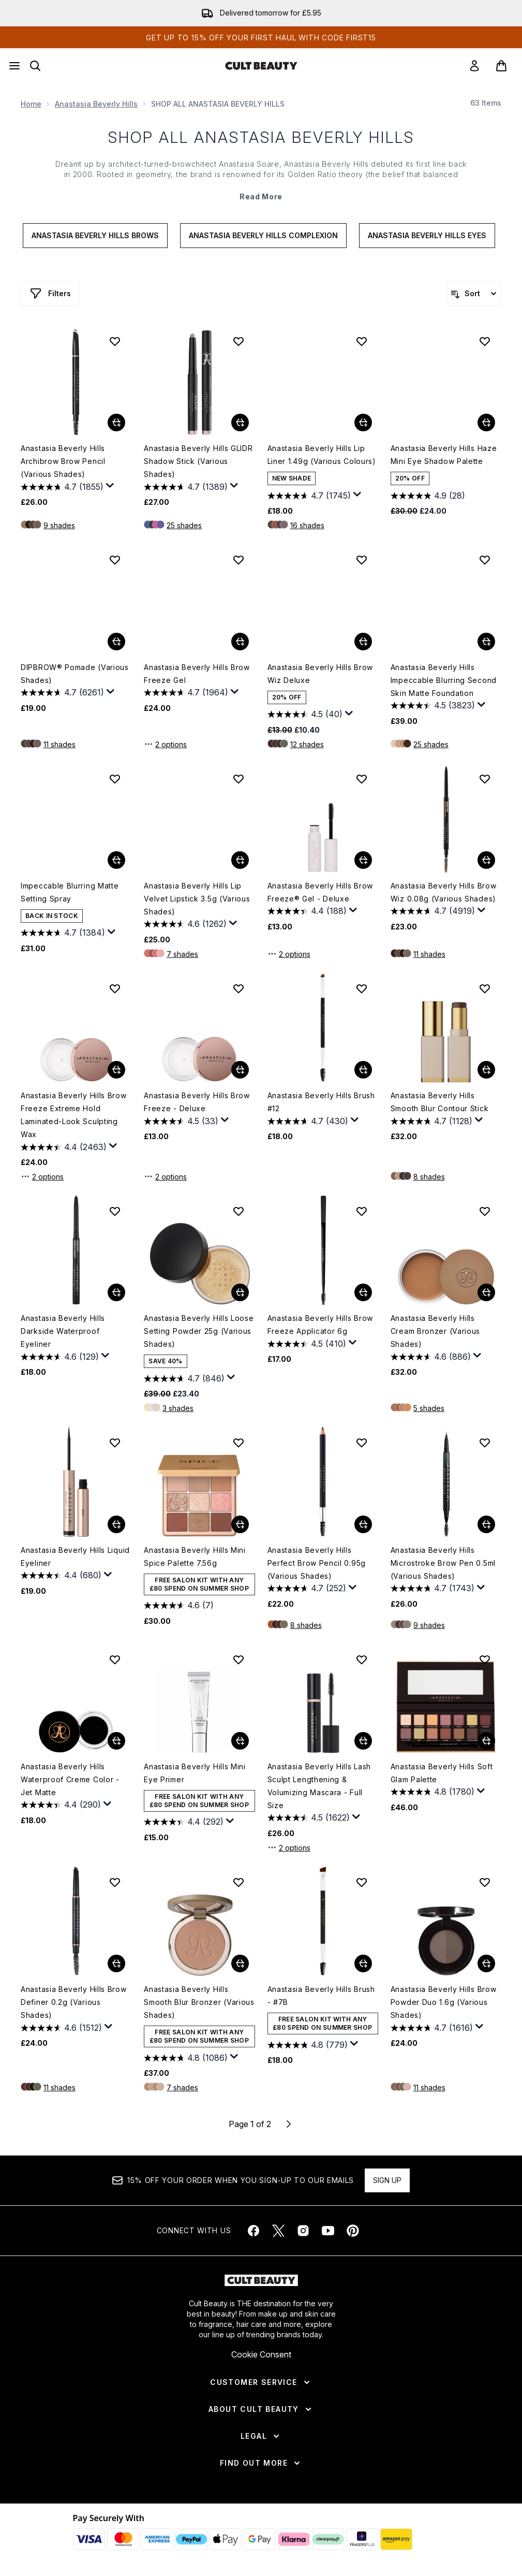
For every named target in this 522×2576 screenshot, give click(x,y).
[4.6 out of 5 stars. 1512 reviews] (61, 2027)
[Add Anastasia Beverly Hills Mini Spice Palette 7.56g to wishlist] (238, 1442)
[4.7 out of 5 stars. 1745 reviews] (309, 495)
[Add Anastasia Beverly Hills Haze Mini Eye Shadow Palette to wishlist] (484, 341)
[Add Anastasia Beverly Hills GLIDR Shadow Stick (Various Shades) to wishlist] (238, 341)
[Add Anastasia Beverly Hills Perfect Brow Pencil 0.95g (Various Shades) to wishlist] (361, 1442)
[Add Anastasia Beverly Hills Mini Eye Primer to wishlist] (238, 1659)
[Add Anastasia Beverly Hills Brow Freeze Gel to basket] (240, 641)
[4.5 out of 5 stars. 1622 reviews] (308, 1818)
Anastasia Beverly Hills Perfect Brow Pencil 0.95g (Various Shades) (316, 1563)
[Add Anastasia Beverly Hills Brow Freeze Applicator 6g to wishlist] (361, 1211)
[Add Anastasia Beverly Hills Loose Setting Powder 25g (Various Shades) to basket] (240, 1292)
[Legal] (261, 2436)
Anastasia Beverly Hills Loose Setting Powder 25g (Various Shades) (198, 1331)
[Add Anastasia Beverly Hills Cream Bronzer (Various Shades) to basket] (486, 1292)
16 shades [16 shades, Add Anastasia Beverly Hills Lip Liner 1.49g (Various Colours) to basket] (307, 525)
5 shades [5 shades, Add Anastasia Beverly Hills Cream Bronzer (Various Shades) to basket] (428, 1408)
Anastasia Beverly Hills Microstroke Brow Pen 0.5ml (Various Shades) (443, 1563)
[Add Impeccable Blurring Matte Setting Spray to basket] (116, 860)
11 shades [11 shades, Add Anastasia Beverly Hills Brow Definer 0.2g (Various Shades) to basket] (59, 2087)
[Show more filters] (50, 293)
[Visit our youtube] (328, 2230)
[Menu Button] (14, 66)
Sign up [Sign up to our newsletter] (387, 2180)
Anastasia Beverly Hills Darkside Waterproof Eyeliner (63, 1331)
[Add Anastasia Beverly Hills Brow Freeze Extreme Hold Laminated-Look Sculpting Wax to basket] (116, 1070)
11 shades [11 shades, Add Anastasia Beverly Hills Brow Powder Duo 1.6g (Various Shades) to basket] (429, 2087)
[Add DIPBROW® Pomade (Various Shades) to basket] (116, 641)
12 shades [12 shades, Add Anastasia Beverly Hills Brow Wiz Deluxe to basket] (307, 744)
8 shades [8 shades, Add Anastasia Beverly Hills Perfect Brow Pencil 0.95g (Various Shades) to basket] (306, 1625)
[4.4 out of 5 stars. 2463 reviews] (64, 1147)
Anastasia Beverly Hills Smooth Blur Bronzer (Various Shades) (199, 2002)
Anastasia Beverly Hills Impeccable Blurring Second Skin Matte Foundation (444, 680)
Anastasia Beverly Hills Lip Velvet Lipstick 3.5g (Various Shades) (197, 898)
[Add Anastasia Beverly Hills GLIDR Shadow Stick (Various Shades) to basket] (240, 422)
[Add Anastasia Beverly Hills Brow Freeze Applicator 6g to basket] (363, 1292)
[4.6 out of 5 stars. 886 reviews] (431, 1356)
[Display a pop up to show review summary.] (110, 486)
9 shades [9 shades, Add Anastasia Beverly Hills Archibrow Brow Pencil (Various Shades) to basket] (59, 525)
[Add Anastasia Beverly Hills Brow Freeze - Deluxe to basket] (240, 1070)
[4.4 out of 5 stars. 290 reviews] (61, 1805)
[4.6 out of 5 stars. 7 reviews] (179, 1605)
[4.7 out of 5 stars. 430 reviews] (307, 1121)
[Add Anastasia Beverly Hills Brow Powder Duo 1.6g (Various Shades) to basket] (486, 1963)
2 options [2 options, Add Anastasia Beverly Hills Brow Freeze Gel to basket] (165, 744)
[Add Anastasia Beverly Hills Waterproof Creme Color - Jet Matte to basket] (116, 1741)
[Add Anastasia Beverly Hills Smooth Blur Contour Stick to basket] (486, 1070)
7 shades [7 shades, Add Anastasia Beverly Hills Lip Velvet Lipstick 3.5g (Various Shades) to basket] (182, 954)
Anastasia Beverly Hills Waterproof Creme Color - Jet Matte (70, 1779)
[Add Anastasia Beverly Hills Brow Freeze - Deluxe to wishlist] (238, 988)
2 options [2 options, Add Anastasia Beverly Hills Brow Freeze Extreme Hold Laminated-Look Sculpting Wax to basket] (42, 1176)
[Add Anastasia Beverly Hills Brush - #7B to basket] (363, 1963)
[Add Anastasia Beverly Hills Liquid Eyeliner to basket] (116, 1524)
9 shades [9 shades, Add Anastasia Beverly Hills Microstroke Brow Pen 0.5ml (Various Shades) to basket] (429, 1625)
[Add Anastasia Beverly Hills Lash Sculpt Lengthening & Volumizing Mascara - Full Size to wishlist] (361, 1659)
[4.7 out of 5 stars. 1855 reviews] (62, 487)
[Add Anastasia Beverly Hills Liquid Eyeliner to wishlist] (114, 1442)
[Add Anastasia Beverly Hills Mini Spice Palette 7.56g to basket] (240, 1524)
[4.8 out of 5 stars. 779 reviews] (307, 2045)
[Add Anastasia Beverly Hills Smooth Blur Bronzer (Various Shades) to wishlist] (238, 1882)
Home (31, 103)
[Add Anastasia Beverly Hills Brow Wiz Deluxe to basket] (363, 641)
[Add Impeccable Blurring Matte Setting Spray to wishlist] (114, 778)
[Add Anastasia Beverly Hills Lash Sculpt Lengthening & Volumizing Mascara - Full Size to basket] (363, 1741)
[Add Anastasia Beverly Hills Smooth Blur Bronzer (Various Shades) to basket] (240, 1963)
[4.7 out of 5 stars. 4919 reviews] (433, 911)
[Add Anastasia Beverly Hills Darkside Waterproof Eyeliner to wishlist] (114, 1211)
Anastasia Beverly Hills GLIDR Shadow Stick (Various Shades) (198, 461)
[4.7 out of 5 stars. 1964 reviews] (186, 693)
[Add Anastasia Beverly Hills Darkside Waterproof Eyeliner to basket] (116, 1292)
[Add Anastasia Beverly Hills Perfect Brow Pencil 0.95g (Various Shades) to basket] (363, 1524)
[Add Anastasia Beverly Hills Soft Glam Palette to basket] (486, 1741)
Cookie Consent (261, 2354)
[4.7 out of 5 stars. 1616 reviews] (432, 2027)
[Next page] (289, 2124)
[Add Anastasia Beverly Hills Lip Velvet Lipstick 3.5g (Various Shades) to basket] (240, 860)
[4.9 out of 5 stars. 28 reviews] (428, 495)
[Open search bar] (35, 66)
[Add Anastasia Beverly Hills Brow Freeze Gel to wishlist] (238, 559)
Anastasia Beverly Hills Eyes (427, 235)
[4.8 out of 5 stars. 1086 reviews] (186, 2057)
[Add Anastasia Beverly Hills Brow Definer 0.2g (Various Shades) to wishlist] (114, 1882)
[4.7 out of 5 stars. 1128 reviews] (431, 1121)
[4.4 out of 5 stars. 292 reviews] (183, 1822)
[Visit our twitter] (278, 2230)
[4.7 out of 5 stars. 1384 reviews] (63, 933)
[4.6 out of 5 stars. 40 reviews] (304, 714)
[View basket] (501, 65)
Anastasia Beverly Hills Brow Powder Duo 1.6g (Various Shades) (444, 2002)
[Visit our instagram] (303, 2230)
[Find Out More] (261, 2463)
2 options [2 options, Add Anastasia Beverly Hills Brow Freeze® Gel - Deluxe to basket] (288, 953)
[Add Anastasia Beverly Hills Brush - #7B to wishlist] (361, 1882)
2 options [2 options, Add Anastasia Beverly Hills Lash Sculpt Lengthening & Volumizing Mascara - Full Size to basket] (288, 1847)
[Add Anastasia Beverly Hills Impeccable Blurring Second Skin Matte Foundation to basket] (486, 641)
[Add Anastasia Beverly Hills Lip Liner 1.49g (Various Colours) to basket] (363, 422)
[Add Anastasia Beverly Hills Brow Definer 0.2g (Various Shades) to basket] (116, 1963)
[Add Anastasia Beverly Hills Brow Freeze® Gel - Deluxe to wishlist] (361, 778)
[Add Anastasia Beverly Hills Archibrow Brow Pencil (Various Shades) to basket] (116, 422)
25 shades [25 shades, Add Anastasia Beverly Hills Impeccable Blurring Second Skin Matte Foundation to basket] (431, 744)
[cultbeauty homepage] (261, 65)
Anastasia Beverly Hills (96, 103)
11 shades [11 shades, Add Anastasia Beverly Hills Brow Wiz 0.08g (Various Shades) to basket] (429, 954)
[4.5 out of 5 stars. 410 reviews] (306, 1343)
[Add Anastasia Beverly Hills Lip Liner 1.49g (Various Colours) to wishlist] (361, 341)
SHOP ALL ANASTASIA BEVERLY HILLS (261, 137)
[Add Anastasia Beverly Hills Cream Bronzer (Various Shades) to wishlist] (484, 1211)
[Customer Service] (260, 2382)
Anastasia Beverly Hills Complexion (263, 235)
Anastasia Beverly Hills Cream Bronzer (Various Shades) (435, 1331)
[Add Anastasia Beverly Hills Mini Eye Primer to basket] (240, 1741)
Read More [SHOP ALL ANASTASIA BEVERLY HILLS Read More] (261, 196)
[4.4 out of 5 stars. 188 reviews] (307, 911)
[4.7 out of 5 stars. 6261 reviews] (62, 693)
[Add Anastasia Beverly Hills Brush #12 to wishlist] (361, 988)
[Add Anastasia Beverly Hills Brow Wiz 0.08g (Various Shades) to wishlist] (484, 778)
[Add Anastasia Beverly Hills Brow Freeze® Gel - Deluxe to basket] (363, 860)
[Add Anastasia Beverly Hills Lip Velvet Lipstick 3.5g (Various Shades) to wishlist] (238, 778)
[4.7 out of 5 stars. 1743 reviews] (432, 1588)
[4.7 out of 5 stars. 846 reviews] (184, 1378)
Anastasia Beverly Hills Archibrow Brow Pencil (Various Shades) (63, 461)
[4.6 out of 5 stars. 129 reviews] (60, 1356)
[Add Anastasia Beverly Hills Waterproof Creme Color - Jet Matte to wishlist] (114, 1659)
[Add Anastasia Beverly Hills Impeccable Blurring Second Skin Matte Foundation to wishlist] (484, 559)
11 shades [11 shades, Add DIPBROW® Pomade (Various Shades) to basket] (59, 744)
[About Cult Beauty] (261, 2409)
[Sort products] (474, 293)
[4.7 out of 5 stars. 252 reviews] (306, 1588)
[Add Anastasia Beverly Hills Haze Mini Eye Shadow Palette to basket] (486, 422)
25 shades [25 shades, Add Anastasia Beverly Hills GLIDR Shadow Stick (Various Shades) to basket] (184, 525)
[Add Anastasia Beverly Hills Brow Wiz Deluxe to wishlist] (361, 559)
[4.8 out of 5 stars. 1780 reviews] (432, 1792)
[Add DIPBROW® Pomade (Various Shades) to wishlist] (114, 559)
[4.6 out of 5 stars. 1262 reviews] (185, 924)
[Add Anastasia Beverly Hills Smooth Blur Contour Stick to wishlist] (484, 988)
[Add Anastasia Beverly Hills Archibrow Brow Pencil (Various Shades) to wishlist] (114, 341)
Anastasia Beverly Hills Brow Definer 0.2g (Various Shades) (74, 2002)
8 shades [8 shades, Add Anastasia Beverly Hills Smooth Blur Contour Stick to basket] (429, 1176)
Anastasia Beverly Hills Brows (95, 235)
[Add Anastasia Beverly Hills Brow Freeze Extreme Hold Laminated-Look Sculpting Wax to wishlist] (114, 988)
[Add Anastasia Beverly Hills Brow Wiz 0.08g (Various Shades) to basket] (486, 860)
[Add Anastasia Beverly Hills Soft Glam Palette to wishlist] (484, 1659)
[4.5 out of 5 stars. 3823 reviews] (433, 706)
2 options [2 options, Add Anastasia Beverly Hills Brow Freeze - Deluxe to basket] (165, 1176)
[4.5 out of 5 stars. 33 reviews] (181, 1121)
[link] (474, 65)
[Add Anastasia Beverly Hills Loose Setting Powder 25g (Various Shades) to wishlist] (238, 1211)
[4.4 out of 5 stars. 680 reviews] (61, 1575)
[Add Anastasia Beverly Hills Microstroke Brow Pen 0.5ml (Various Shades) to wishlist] (484, 1442)
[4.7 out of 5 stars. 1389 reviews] (186, 487)
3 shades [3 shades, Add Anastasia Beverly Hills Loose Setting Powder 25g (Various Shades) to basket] (177, 1408)
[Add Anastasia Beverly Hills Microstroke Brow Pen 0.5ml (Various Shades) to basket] (486, 1524)
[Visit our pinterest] (352, 2230)
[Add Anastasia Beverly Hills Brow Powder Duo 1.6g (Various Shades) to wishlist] (484, 1882)
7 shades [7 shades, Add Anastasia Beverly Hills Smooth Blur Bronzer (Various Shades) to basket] (182, 2087)
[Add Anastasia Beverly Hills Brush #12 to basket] (363, 1070)
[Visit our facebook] (253, 2230)
